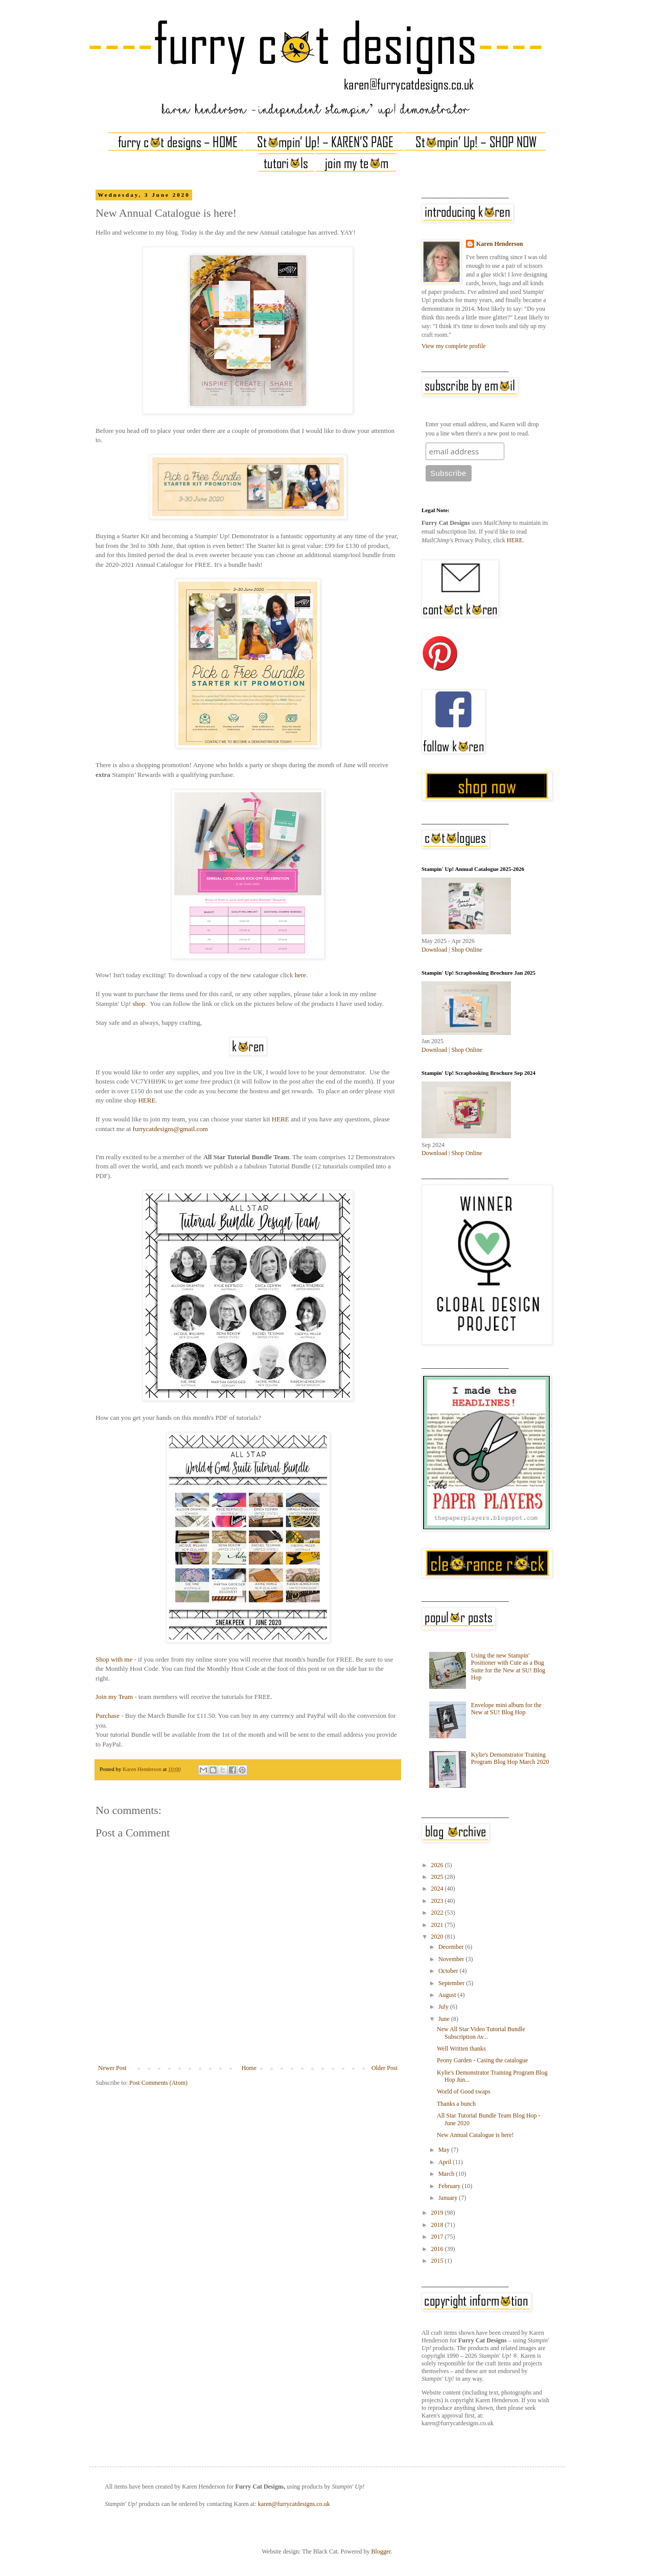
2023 (438, 1900)
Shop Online (466, 949)
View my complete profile (454, 346)
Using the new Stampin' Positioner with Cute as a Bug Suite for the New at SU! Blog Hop (508, 1666)
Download (434, 949)
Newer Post (112, 2068)
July (444, 2006)
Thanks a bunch (456, 2103)
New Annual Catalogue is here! (475, 2134)
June (444, 2018)
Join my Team (114, 1696)
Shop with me (114, 1659)
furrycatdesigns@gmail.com (170, 1129)
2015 (438, 2260)
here (300, 975)
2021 (438, 1924)
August (448, 1994)
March (447, 2173)
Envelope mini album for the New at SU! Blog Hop (506, 1708)
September (452, 1983)
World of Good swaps (464, 2091)
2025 (438, 1876)
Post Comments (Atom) (158, 2082)
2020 (438, 1936)
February (450, 2186)
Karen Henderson (499, 243)
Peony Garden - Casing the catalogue (482, 2060)
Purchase (108, 1715)
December (451, 1946)
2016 (438, 2248)
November (452, 1959)
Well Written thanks (461, 2048)
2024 (438, 1888)
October (449, 1970)
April (445, 2162)
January (448, 2197)
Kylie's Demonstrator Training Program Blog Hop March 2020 (510, 1758)
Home (249, 2068)
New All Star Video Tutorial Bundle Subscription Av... (481, 2033)
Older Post (384, 2068)
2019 (438, 2212)
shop (138, 1003)
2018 (438, 2224)
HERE (146, 1100)
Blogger (381, 2551)
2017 (438, 2236)
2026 (438, 1865)
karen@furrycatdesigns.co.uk (294, 2504)
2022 (438, 1912)
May (444, 2149)
